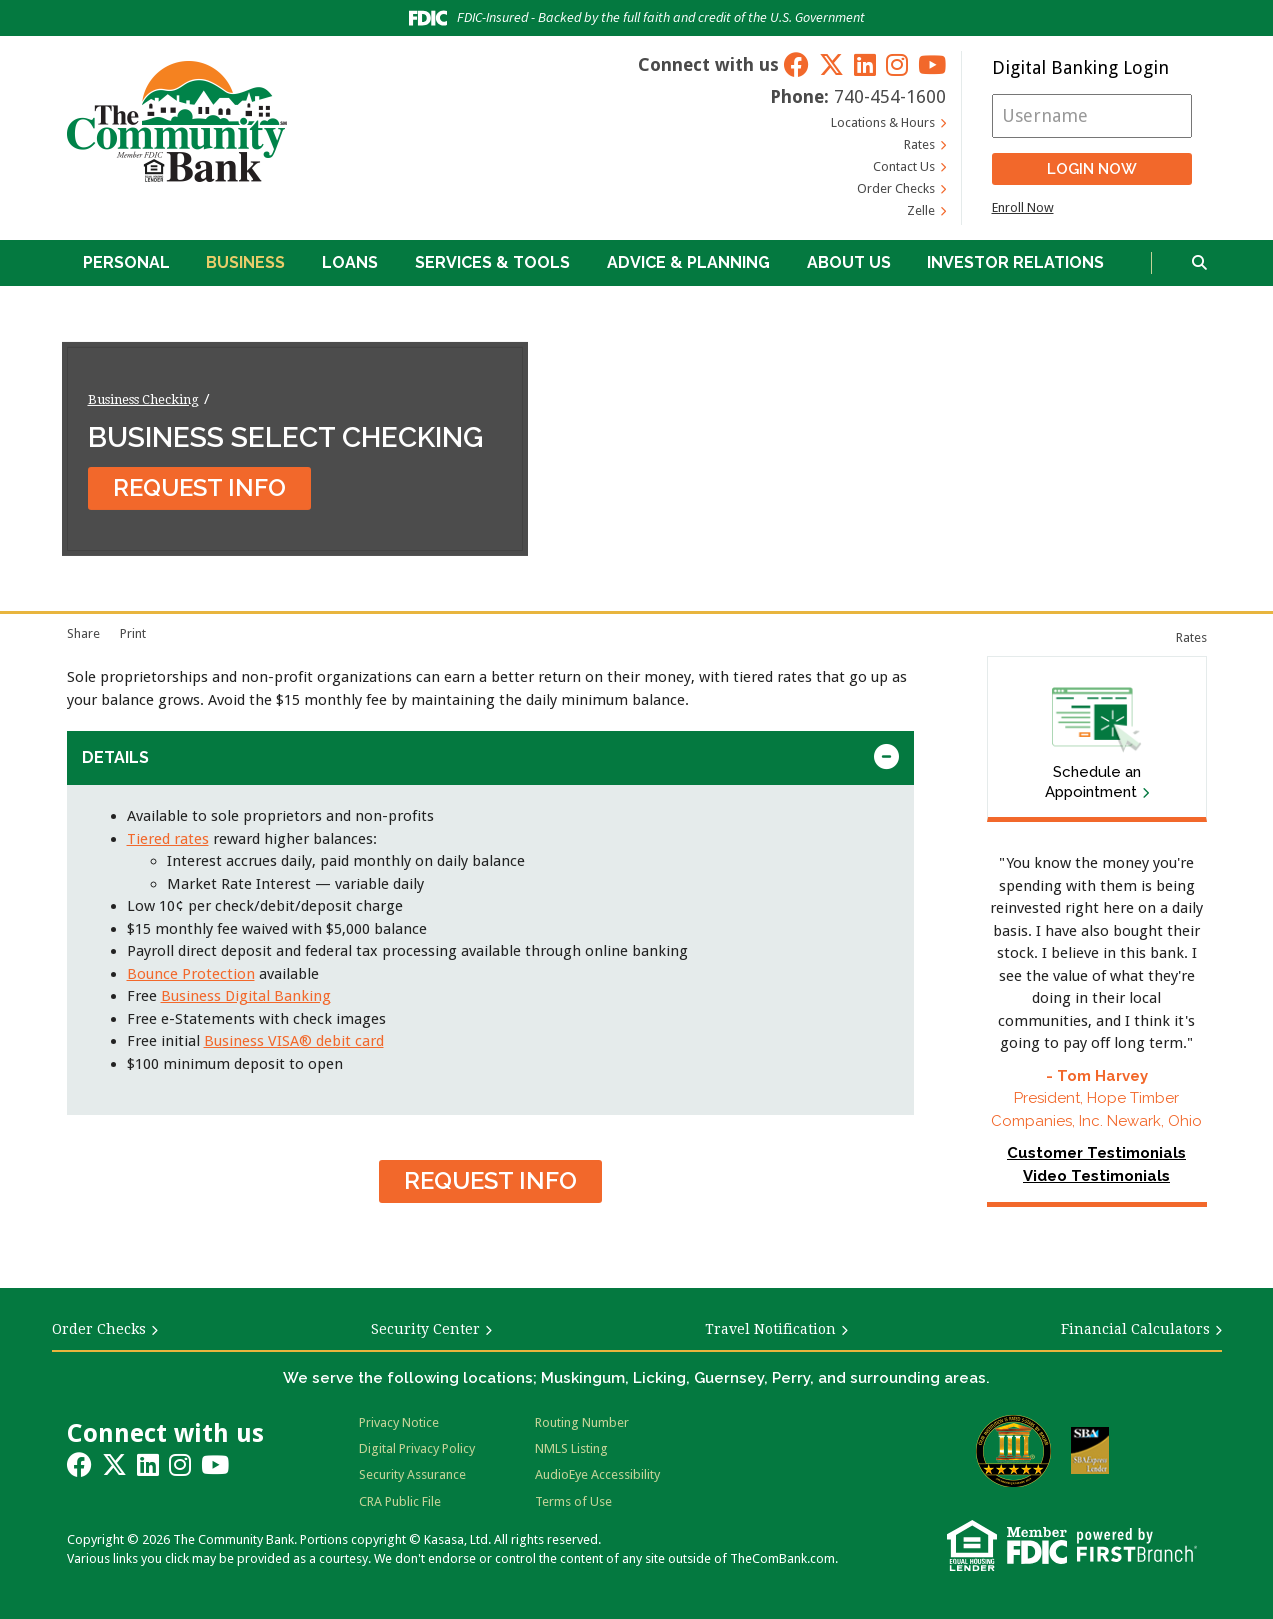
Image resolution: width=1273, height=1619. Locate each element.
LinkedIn (865, 64)
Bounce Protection (191, 974)
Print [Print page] (133, 633)
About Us (849, 262)
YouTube (932, 64)
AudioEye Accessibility (597, 1474)
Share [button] (83, 633)
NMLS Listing (571, 1448)
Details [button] (115, 757)
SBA (1090, 1450)
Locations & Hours (883, 122)
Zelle (921, 210)
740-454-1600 (890, 96)
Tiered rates (168, 839)
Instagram (897, 64)
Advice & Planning (688, 262)
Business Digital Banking (246, 996)
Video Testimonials (1096, 1176)
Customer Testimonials (1096, 1153)
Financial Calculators (1135, 1329)
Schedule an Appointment (1093, 782)
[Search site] (1199, 263)
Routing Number (582, 1422)
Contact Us (904, 166)
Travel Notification (770, 1329)
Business (245, 262)
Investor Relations (1015, 262)
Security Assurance (412, 1474)
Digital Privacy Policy (417, 1448)
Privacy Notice (399, 1422)
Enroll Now (1023, 207)
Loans (350, 262)
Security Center (425, 1329)
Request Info (199, 487)
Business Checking (143, 398)
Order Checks (896, 188)
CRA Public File (400, 1501)
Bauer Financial (1013, 1451)
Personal (126, 262)
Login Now (1092, 169)
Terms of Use (573, 1501)
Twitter (831, 64)
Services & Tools (492, 262)
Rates (919, 144)
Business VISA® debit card (294, 1041)
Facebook (796, 64)
